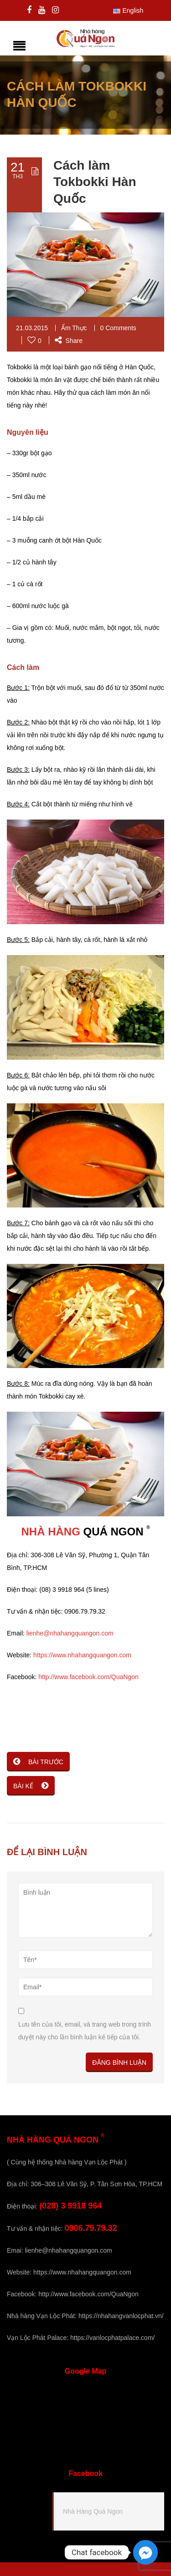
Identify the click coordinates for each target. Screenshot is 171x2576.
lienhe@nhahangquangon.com (70, 1633)
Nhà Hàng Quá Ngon (93, 2511)
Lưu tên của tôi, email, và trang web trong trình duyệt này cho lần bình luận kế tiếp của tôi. (84, 2031)
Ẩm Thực (74, 328)
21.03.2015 (32, 328)
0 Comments (118, 328)
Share (69, 340)
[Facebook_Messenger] (145, 2552)
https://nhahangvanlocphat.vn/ (121, 2315)
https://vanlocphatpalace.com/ (112, 2337)
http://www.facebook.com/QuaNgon (88, 1676)
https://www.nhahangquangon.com (82, 1655)
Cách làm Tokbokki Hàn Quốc (94, 182)
